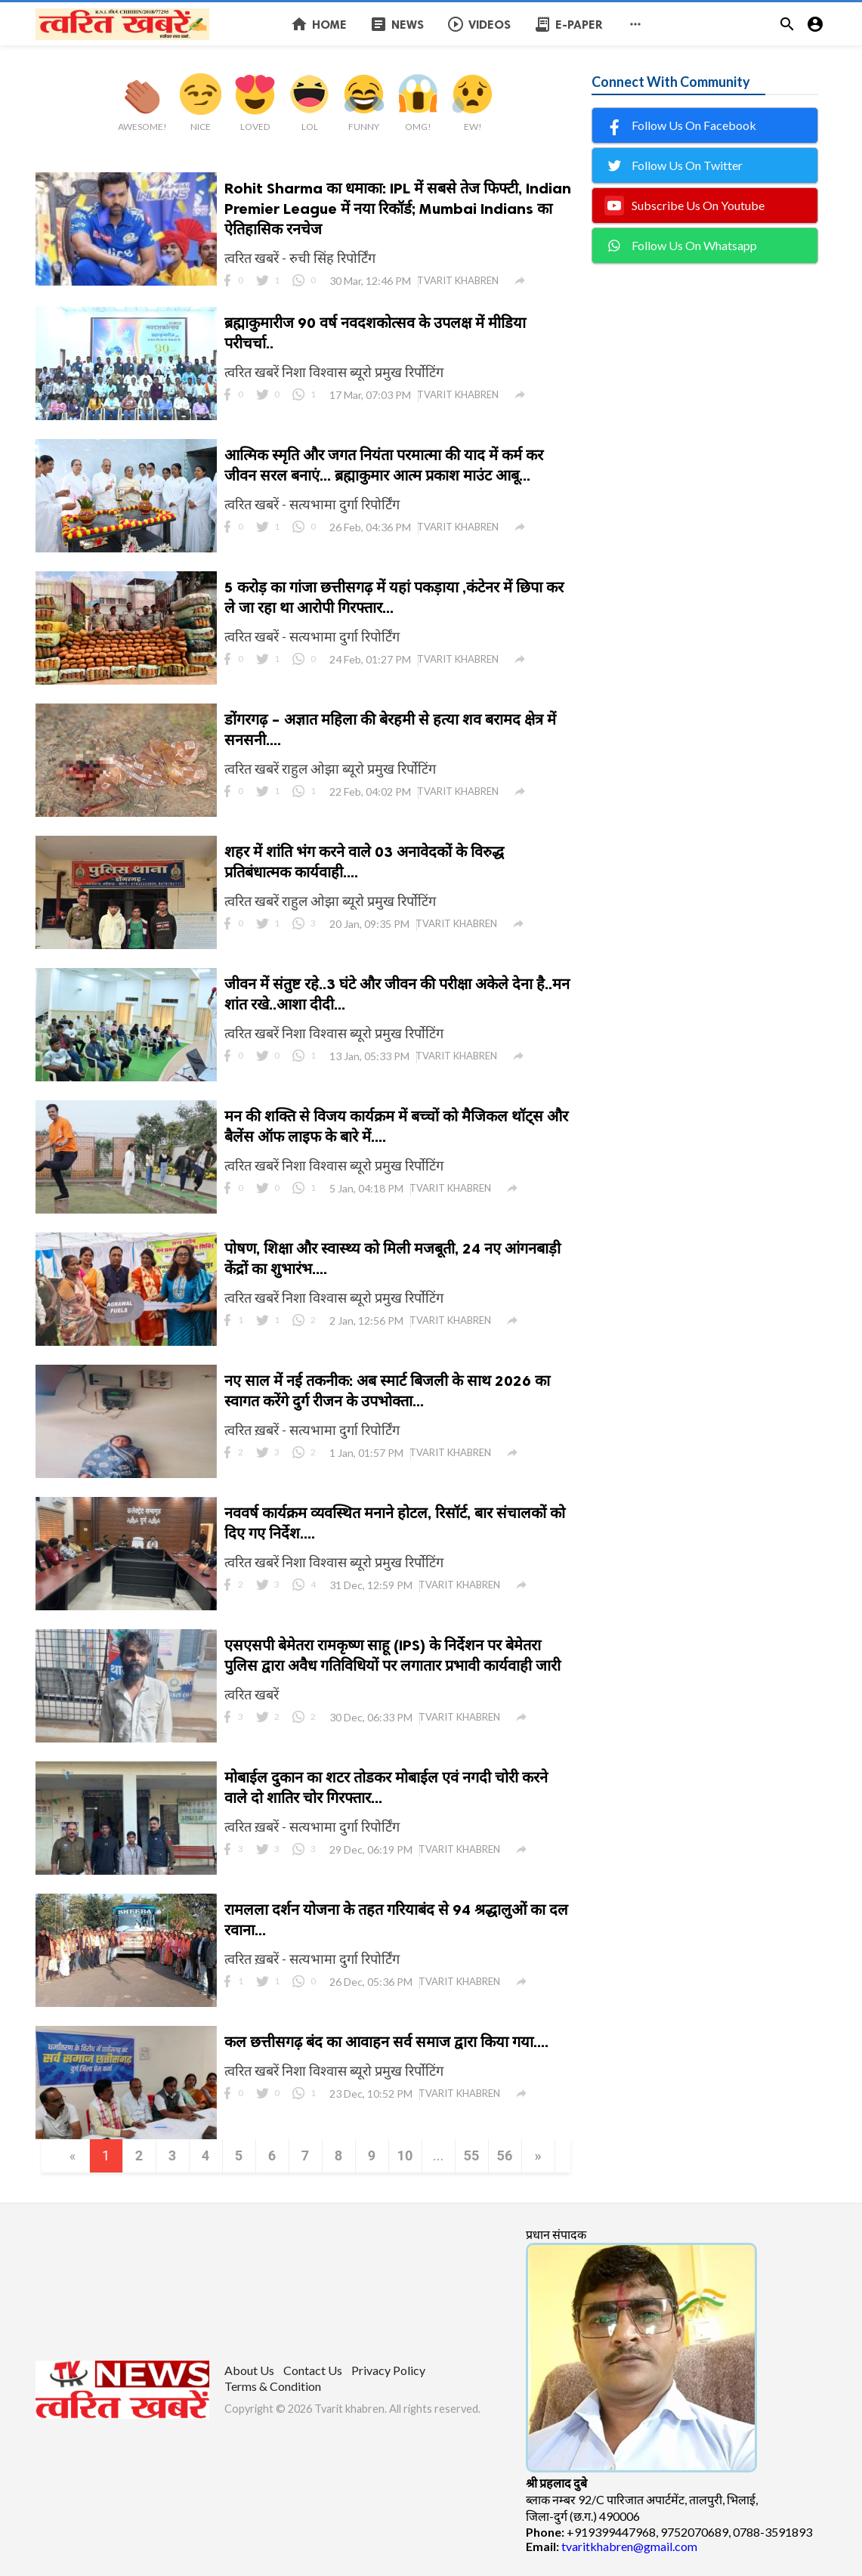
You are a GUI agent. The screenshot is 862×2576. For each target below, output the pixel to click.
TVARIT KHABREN (458, 280)
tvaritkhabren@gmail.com (629, 2546)
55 (472, 2155)
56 (505, 2155)
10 (405, 2155)
